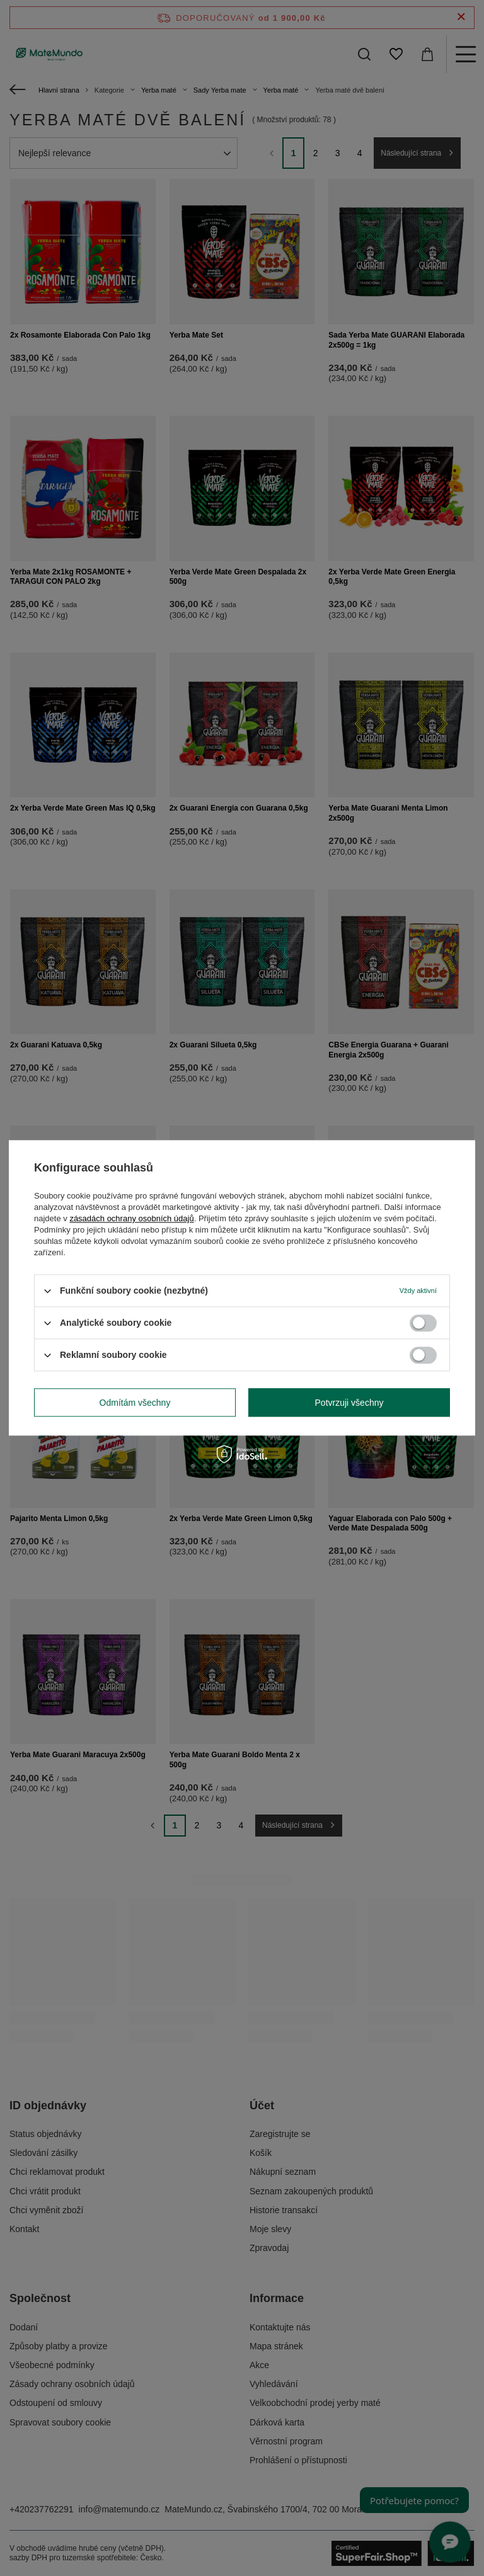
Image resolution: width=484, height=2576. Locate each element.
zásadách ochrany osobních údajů (131, 1218)
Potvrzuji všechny (349, 1403)
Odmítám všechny (135, 1403)
